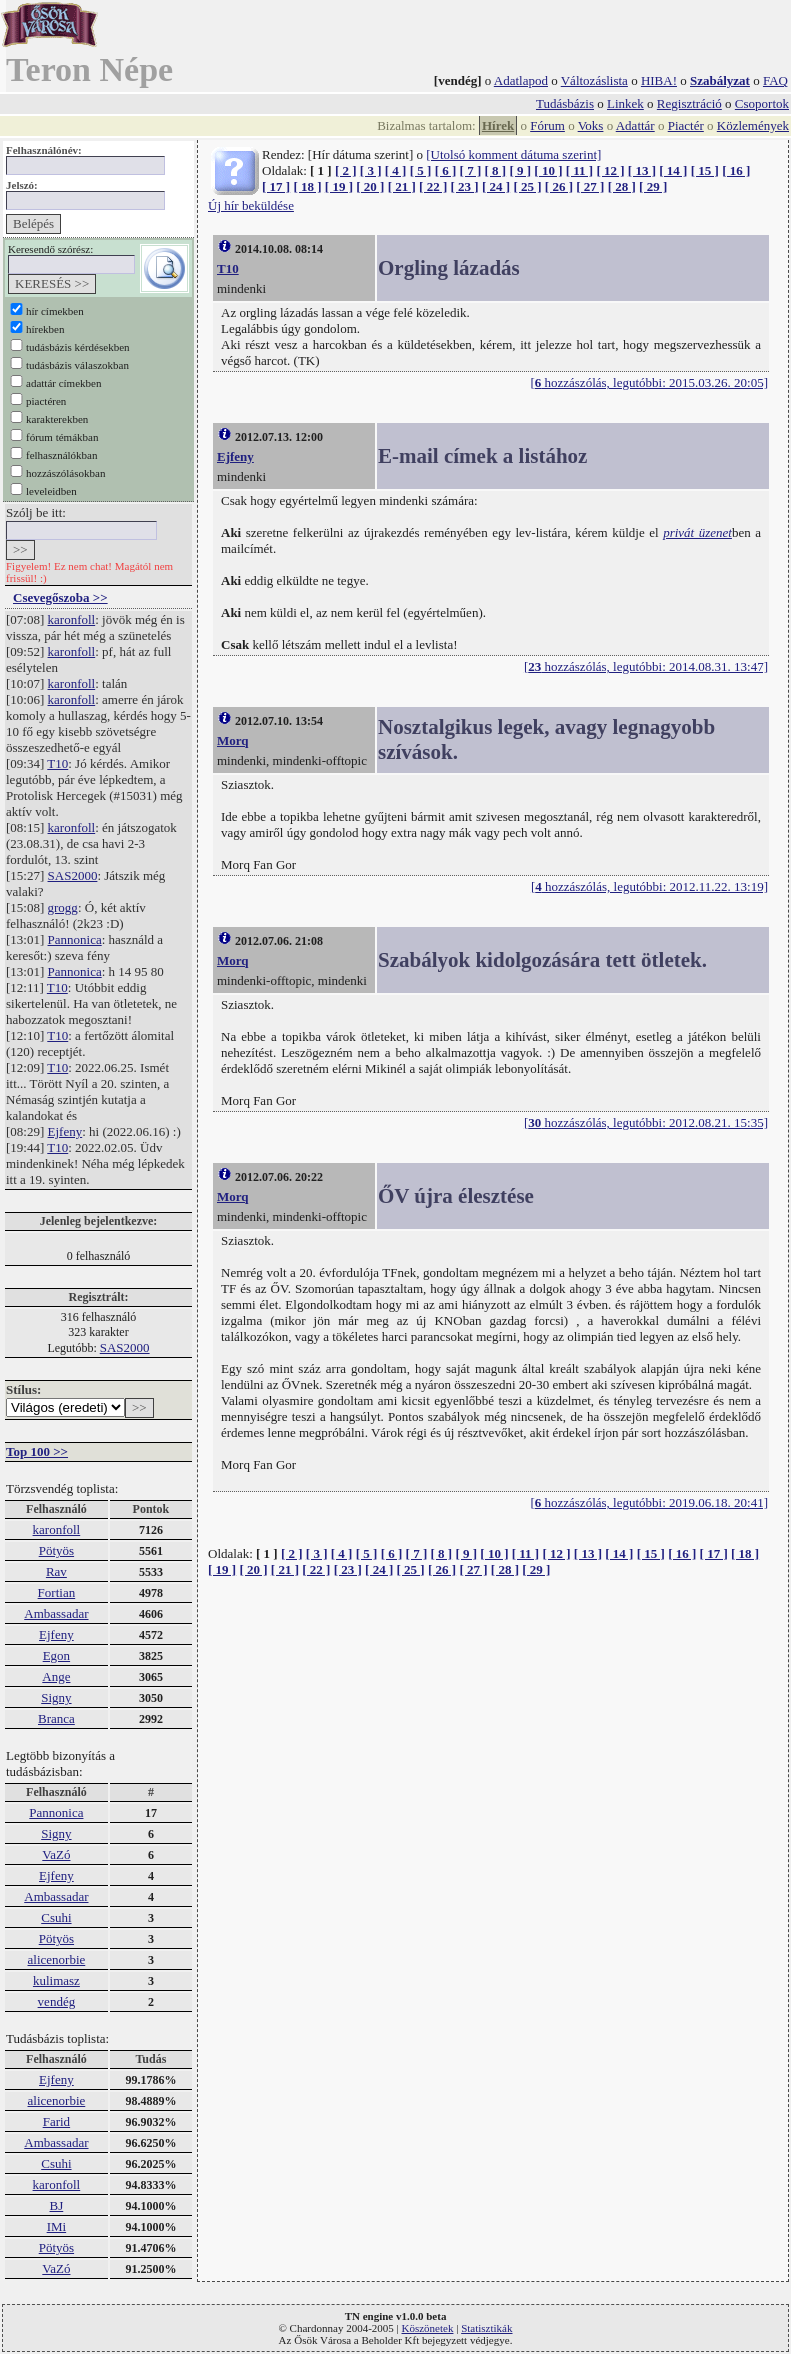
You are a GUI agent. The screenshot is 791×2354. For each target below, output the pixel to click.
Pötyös (56, 1550)
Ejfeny (65, 1131)
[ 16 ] (736, 170)
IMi (57, 2226)
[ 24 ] (496, 186)
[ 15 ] (705, 170)
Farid (56, 2121)
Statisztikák (486, 2328)
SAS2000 (73, 875)
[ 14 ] (673, 170)
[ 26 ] (559, 186)
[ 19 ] (339, 186)
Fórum (547, 125)
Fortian (57, 1592)
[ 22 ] (433, 186)
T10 (57, 763)
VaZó (56, 1854)
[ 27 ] (590, 186)
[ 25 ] (527, 186)
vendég (57, 2001)
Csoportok (762, 103)
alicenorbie (57, 1959)
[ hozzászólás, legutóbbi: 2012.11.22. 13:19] (649, 886)
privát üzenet (697, 532)
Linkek (625, 103)
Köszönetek (428, 2328)
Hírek (498, 125)
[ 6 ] (446, 170)
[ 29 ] (653, 186)
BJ (57, 2205)
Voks (591, 125)
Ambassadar (56, 1613)
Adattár (635, 125)
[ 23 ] (465, 186)
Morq (233, 740)
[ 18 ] (307, 186)
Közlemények (753, 125)
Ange (56, 1676)
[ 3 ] (371, 170)
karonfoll (72, 619)
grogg (63, 907)
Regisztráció (689, 103)
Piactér (686, 125)
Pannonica (75, 939)
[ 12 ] (610, 170)
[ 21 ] (402, 186)
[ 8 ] (495, 170)
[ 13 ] (642, 170)
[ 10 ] (548, 170)
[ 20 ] (370, 186)
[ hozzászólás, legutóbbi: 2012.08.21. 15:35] (646, 1122)
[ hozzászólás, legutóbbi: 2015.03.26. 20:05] (649, 382)
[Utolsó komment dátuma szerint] (513, 154)
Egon (56, 1655)
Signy (56, 1697)
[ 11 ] (579, 170)
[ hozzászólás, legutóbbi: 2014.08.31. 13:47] (646, 666)
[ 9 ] (520, 170)
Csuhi (56, 1917)
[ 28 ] (622, 186)
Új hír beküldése (251, 205)
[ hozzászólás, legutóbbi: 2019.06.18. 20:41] (649, 1502)
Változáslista (594, 80)
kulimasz (56, 1980)
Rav (56, 1571)
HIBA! (659, 80)
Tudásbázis (565, 103)
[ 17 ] (276, 186)
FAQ (775, 80)
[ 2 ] (346, 170)
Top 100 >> (37, 1451)
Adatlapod (521, 80)
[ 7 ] (471, 170)
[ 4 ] (396, 170)
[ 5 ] (421, 170)
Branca (56, 1718)
